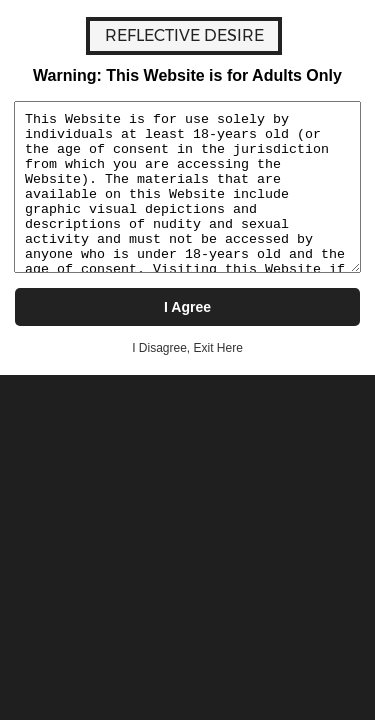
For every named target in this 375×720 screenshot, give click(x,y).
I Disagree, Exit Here (187, 348)
